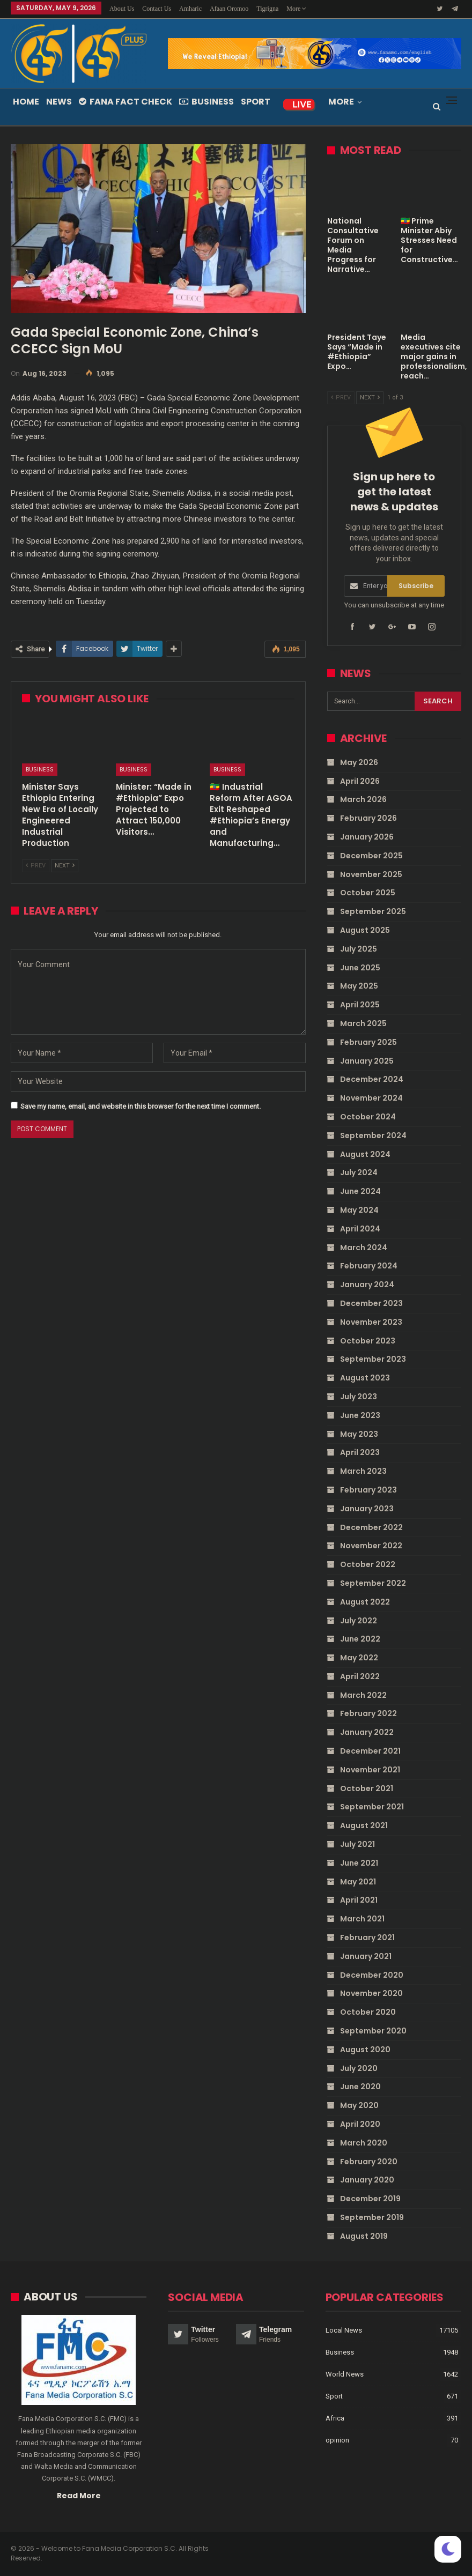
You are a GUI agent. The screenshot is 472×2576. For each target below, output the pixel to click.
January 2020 (367, 2179)
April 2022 (360, 1676)
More (296, 8)
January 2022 (367, 1732)
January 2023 (367, 1508)
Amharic (190, 8)
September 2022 (373, 1583)
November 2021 (370, 1769)
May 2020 (359, 2105)
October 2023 (367, 1340)
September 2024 (373, 1135)
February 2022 (368, 1713)
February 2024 (368, 1265)
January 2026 (367, 837)
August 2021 (364, 1825)
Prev (36, 865)
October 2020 (368, 2012)
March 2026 (363, 799)
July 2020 (359, 2068)
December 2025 (371, 855)
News (59, 101)
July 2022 (358, 1620)
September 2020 (373, 2030)
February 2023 (368, 1489)
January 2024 (367, 1284)
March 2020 (363, 2142)
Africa (335, 2418)
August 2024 (365, 1154)
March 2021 (362, 1918)
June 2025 (360, 967)
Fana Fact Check (125, 101)
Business (206, 101)
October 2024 (368, 1116)
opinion (337, 2440)
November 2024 (371, 1098)
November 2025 (371, 874)
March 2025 (363, 1023)
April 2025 (360, 1004)
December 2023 (371, 1303)
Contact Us (156, 8)
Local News (344, 2330)
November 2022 (371, 1545)
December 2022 (371, 1527)
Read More (79, 2495)
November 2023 (371, 1322)
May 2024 (359, 1210)
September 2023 (373, 1359)
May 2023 (359, 1434)
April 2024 (360, 1228)
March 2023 (363, 1471)
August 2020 (365, 2049)
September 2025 (373, 911)
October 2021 (366, 1788)
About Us (121, 8)
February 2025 (368, 1042)
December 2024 (371, 1079)
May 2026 (359, 762)
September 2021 (372, 1806)
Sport (255, 101)
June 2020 (360, 2086)
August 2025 (365, 930)
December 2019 (370, 2198)
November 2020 (371, 1993)
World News (345, 2374)
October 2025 (367, 892)
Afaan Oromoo (229, 8)
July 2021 (357, 1844)
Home (26, 101)
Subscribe (416, 585)
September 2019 (372, 2217)
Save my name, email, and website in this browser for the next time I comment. (140, 1106)
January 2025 (367, 1061)
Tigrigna (267, 8)
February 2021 (367, 1937)
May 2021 (358, 1881)
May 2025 (359, 986)
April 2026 (360, 781)
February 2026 (368, 818)
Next (65, 865)
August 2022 (365, 1602)
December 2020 (371, 1975)
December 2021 (370, 1751)
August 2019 (364, 2236)
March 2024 (363, 1247)
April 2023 (360, 1452)
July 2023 (358, 1396)
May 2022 (359, 1657)
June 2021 (359, 1863)
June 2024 (360, 1191)
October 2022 (367, 1564)
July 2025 (358, 949)
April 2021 (359, 1900)
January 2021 (366, 1956)
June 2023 (360, 1415)
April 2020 (360, 2124)
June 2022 (360, 1639)
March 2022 (363, 1695)
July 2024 (359, 1172)
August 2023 (365, 1377)
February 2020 (368, 2161)
